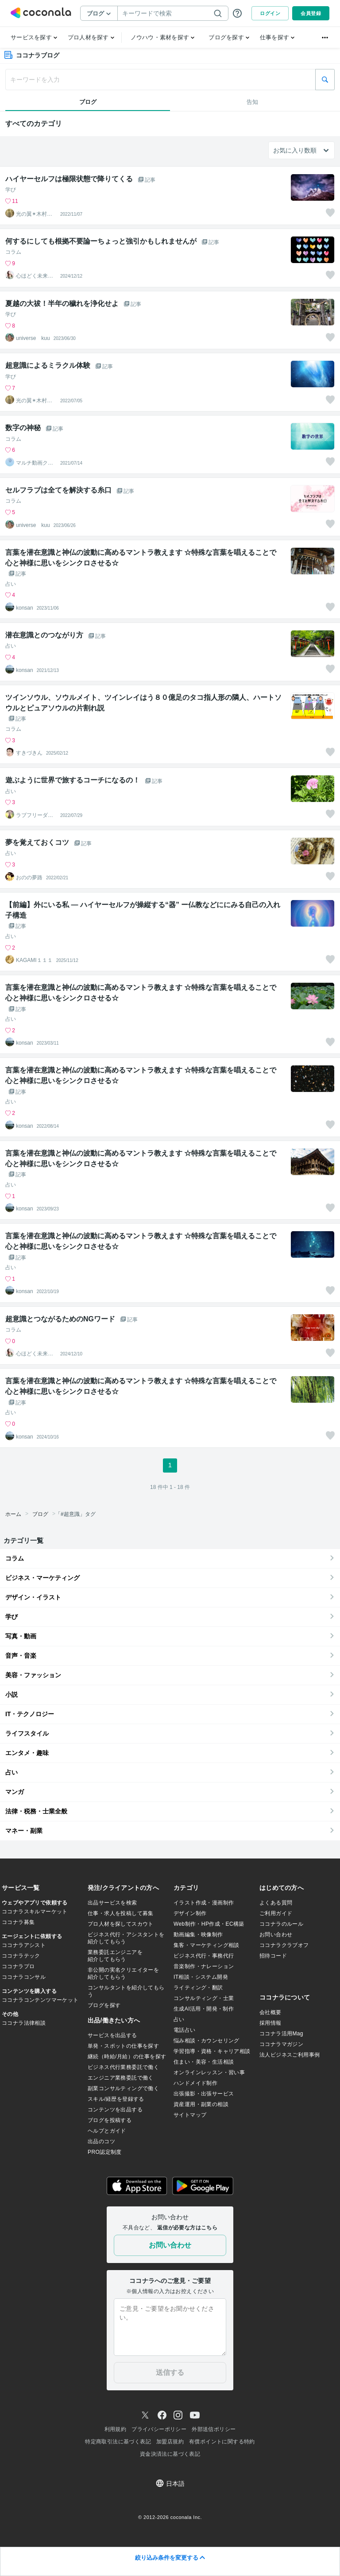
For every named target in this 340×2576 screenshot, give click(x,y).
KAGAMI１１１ (34, 960)
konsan (24, 608)
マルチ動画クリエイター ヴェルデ (34, 463)
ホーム (13, 1514)
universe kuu (33, 338)
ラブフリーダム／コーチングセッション (34, 815)
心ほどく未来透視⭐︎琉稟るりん (34, 276)
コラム (13, 252)
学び (10, 189)
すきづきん (29, 753)
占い (10, 584)
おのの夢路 (29, 877)
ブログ (40, 1514)
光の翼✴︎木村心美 (34, 214)
